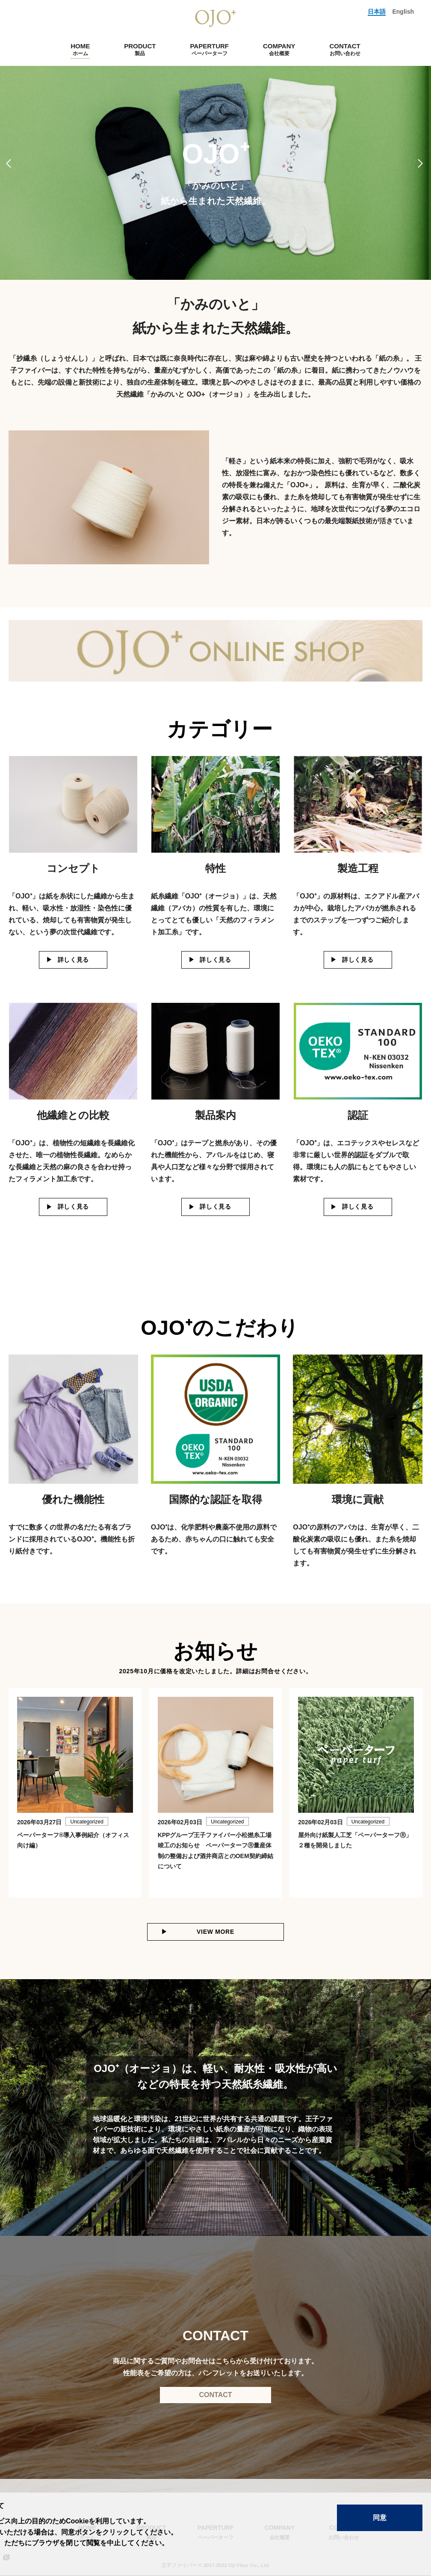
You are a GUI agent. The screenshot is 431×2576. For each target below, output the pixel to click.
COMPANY (279, 49)
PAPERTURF (209, 49)
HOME (80, 49)
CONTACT (345, 49)
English (403, 11)
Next (421, 163)
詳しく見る (73, 959)
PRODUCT (140, 49)
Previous (9, 163)
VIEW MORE (215, 1931)
